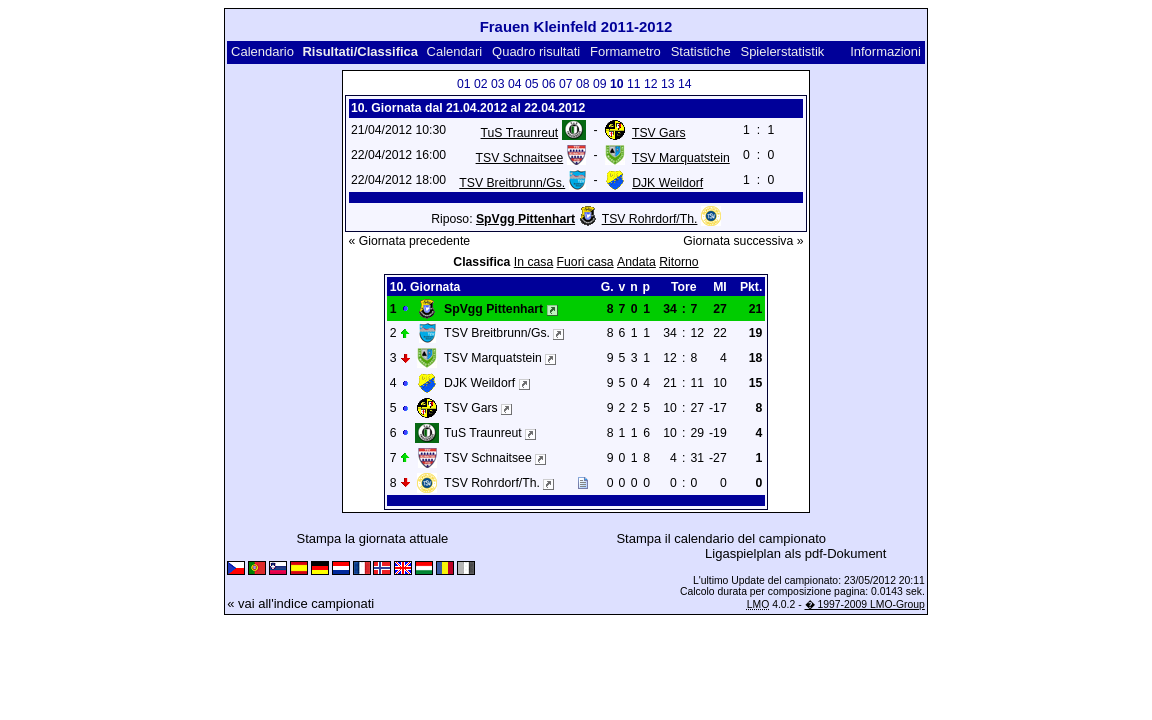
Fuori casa (585, 262)
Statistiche (701, 51)
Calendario (262, 51)
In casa (533, 262)
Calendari (455, 51)
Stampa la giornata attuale (373, 538)
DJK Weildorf (667, 183)
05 (532, 84)
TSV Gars (659, 133)
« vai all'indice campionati (300, 603)
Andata (636, 262)
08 (583, 84)
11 (634, 84)
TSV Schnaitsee (520, 158)
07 (566, 84)
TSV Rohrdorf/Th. (650, 219)
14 (685, 84)
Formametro (625, 51)
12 (651, 84)
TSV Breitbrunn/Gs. (512, 183)
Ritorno (678, 262)
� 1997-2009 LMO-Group (865, 604)
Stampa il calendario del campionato (721, 538)
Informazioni (885, 51)
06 (549, 84)
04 (515, 84)
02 (481, 84)
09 (600, 84)
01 (464, 84)
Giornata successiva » (743, 241)
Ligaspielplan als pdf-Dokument (795, 553)
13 (668, 84)
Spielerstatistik (783, 51)
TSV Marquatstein (681, 158)
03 (498, 84)
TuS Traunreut (520, 133)
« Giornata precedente (410, 241)
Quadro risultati (536, 51)
